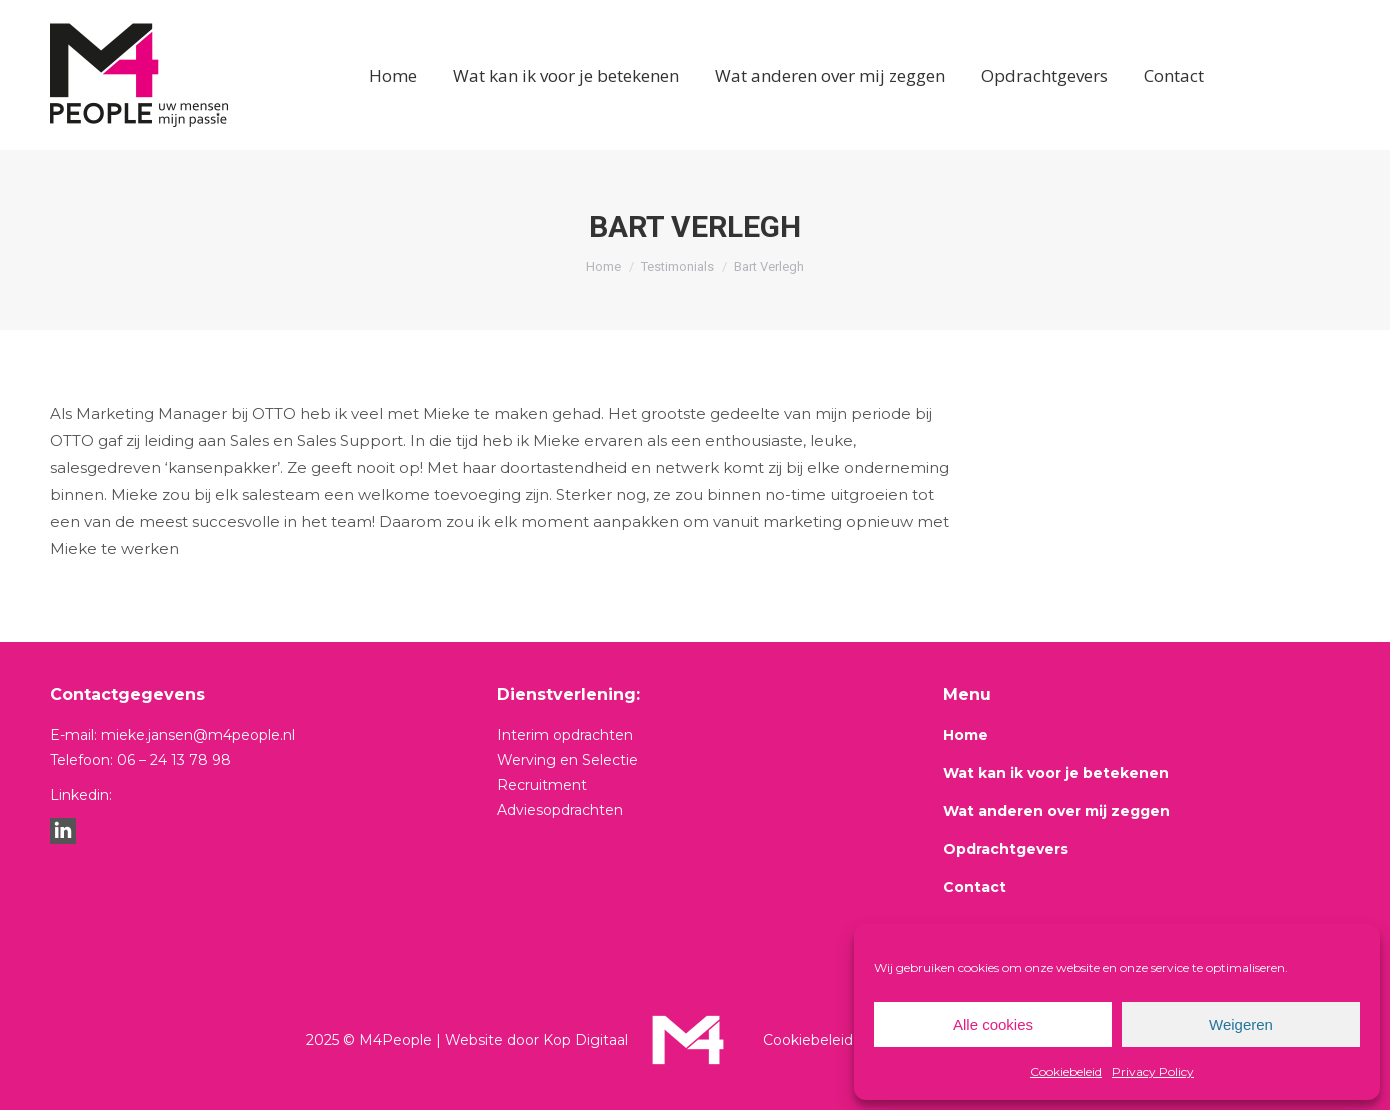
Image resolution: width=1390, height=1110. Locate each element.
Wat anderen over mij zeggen (1056, 811)
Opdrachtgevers (1005, 849)
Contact (974, 887)
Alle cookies (993, 1024)
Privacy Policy (1153, 1071)
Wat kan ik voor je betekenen (1056, 773)
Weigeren (1241, 1024)
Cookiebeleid (1066, 1071)
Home (965, 735)
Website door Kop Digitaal (536, 1040)
